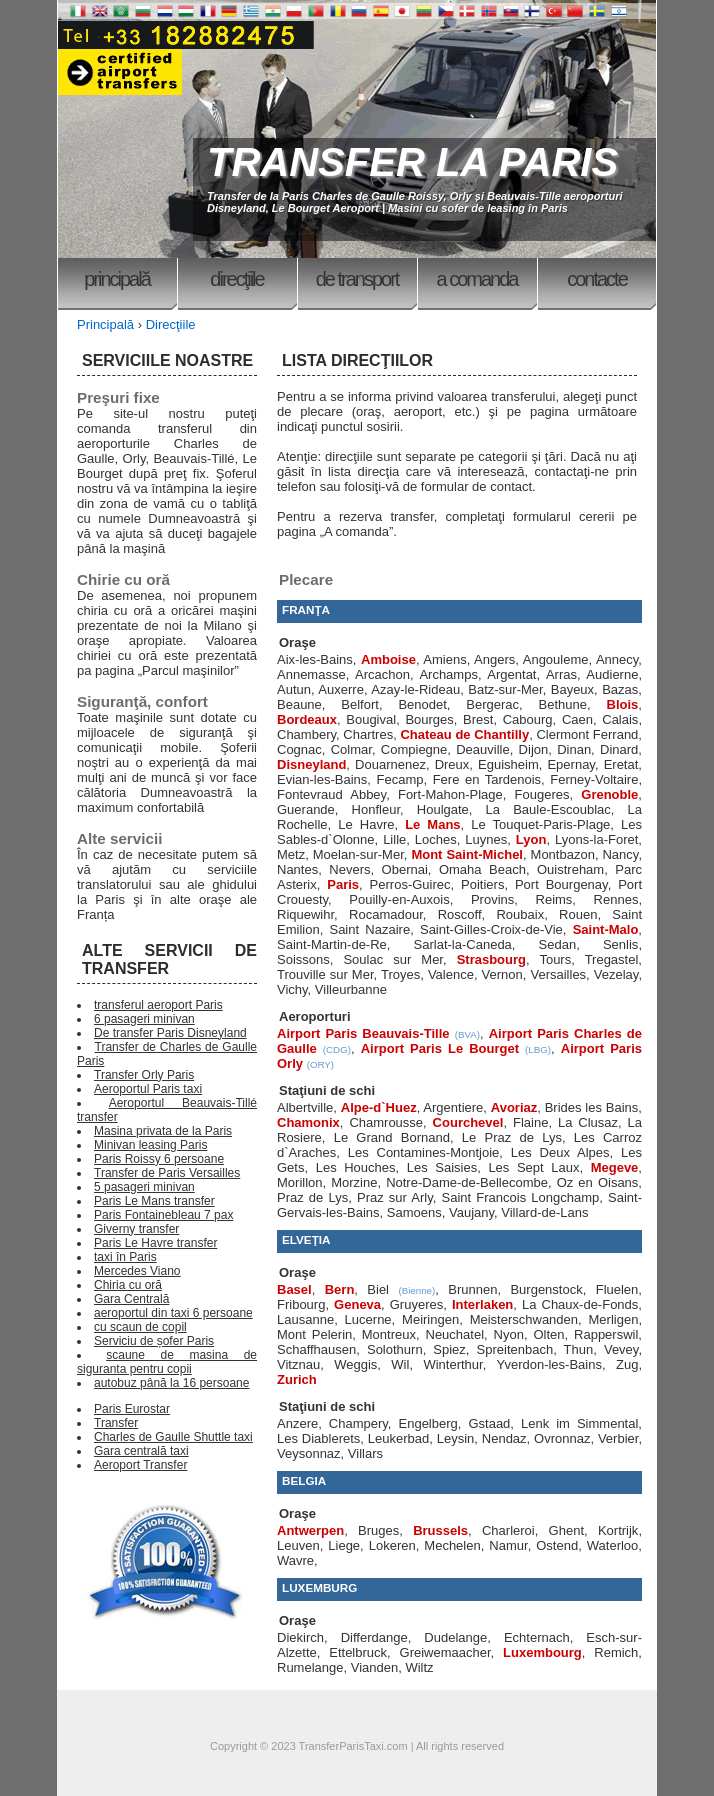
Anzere (297, 1423)
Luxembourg (542, 1652)
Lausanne (305, 1319)
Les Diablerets (318, 1438)
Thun (579, 1349)
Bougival (371, 719)
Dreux (452, 764)
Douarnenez (390, 764)
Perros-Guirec (410, 884)
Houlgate (443, 809)
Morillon (300, 1182)
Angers (494, 659)
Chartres (368, 734)
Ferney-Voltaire (594, 779)
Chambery (306, 734)
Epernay (570, 764)
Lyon (531, 839)
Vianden (374, 1667)
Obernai (405, 869)
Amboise (388, 659)
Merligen (614, 1319)
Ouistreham (570, 869)
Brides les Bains (592, 1107)
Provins (492, 899)
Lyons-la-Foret (596, 839)
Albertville (305, 1107)
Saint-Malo (606, 929)
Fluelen (617, 1289)
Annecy (617, 659)
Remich (616, 1652)
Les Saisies (442, 1167)
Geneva (357, 1304)
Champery (358, 1423)
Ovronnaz (562, 1438)
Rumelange (310, 1667)
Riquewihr (305, 914)
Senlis (620, 944)
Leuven (298, 1545)
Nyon (509, 1334)
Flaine (530, 1122)
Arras (561, 674)
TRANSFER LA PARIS (412, 162)
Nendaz (504, 1438)
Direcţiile (236, 279)
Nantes (297, 869)
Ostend (557, 1545)
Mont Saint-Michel (467, 854)
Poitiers (482, 884)
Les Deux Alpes (560, 1152)
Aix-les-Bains (315, 659)
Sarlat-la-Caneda (463, 944)
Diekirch (300, 1637)
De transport (357, 279)
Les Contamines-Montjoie (424, 1152)
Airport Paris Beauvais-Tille (363, 1033)
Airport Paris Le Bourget (440, 1048)
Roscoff (460, 914)
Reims (554, 899)
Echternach (537, 1637)
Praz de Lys (312, 1197)
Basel (294, 1289)
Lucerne (368, 1319)
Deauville (482, 749)
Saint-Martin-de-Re (332, 944)
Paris (343, 884)
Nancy (620, 854)
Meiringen (430, 1319)
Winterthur (452, 1364)
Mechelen (452, 1545)
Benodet (422, 704)
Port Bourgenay (561, 884)
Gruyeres (416, 1304)
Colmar (351, 749)
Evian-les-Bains (322, 779)
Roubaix (520, 914)
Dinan (574, 749)
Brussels (440, 1530)
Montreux (389, 1334)
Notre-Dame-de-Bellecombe (467, 1182)
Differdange (374, 1637)
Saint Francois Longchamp (521, 1197)
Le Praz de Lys (512, 1137)
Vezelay (616, 974)
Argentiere (453, 1107)
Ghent (566, 1530)
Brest (478, 719)
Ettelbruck (358, 1652)
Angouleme (556, 659)
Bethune (563, 704)
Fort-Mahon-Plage (450, 794)
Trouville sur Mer (325, 974)
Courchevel (468, 1122)
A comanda (477, 279)
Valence (451, 974)
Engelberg (428, 1423)
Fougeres (542, 794)
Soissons (303, 959)
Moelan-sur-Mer (358, 854)
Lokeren (392, 1545)
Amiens (444, 659)
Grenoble (609, 794)
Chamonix (308, 1122)
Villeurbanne (351, 989)
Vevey (621, 1349)
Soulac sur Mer (393, 959)
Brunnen (472, 1289)
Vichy (292, 989)
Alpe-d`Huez (379, 1107)
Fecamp (400, 779)
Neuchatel (455, 1334)
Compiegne (414, 749)
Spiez (449, 1349)
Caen (577, 719)
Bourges (429, 719)
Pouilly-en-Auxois (399, 899)
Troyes (400, 974)
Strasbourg (491, 959)
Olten (548, 1334)
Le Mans (432, 824)
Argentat (511, 674)
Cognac (299, 749)
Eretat (621, 764)
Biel (378, 1289)
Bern (340, 1289)
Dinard (619, 749)
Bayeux (572, 689)
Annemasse (311, 674)
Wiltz (419, 1667)
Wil (400, 1364)
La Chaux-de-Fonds (580, 1304)
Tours (555, 959)
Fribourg (301, 1304)
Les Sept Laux (533, 1167)
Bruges (378, 1530)
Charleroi (508, 1530)
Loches (436, 839)
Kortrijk (618, 1530)
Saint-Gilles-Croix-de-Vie (491, 929)
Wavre (295, 1560)
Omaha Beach (482, 869)
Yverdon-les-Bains (549, 1364)
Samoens (414, 1212)
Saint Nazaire (369, 929)
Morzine (354, 1182)
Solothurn (395, 1349)
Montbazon (563, 854)
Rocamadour (386, 914)
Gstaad (489, 1423)
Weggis (355, 1364)
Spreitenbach (515, 1349)
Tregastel (612, 959)
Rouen (578, 914)
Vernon (502, 974)
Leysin (456, 1438)
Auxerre (341, 689)
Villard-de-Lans (544, 1212)
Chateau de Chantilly (464, 734)
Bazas (620, 689)
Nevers (349, 869)
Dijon (534, 749)
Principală (117, 279)
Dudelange (455, 1637)
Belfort (360, 704)
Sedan (558, 944)
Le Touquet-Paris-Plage (540, 824)
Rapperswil (606, 1334)
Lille (394, 839)
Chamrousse (386, 1122)
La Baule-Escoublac (548, 809)
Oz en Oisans (598, 1182)
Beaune (299, 704)
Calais (620, 719)
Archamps (448, 674)
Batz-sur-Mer (505, 689)
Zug (627, 1364)
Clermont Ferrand (587, 734)
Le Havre (366, 824)
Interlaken (482, 1304)
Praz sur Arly (395, 1197)
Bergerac (492, 704)
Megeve (615, 1167)
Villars (365, 1453)
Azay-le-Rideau (415, 689)
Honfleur (376, 809)
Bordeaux (307, 719)
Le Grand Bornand (392, 1137)
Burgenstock (546, 1289)
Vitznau (298, 1364)
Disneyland (311, 764)
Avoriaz (514, 1107)
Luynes (486, 839)
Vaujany (471, 1212)
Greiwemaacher (445, 1652)
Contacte (597, 279)
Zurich (297, 1379)
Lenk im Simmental (579, 1423)
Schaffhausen (316, 1349)
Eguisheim (508, 764)
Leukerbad (398, 1438)
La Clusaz (588, 1122)
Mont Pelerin (314, 1334)
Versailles (558, 974)
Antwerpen (310, 1530)
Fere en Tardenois (487, 779)
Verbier (618, 1438)
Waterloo (613, 1545)
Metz (291, 854)
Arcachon (382, 674)
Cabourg (528, 719)
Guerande (306, 809)
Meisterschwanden (524, 1319)
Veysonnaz (309, 1453)
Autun (294, 689)
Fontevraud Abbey (331, 794)
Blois (623, 704)
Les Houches (356, 1167)
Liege (344, 1545)
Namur (508, 1545)
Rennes (616, 899)
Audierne (612, 674)
